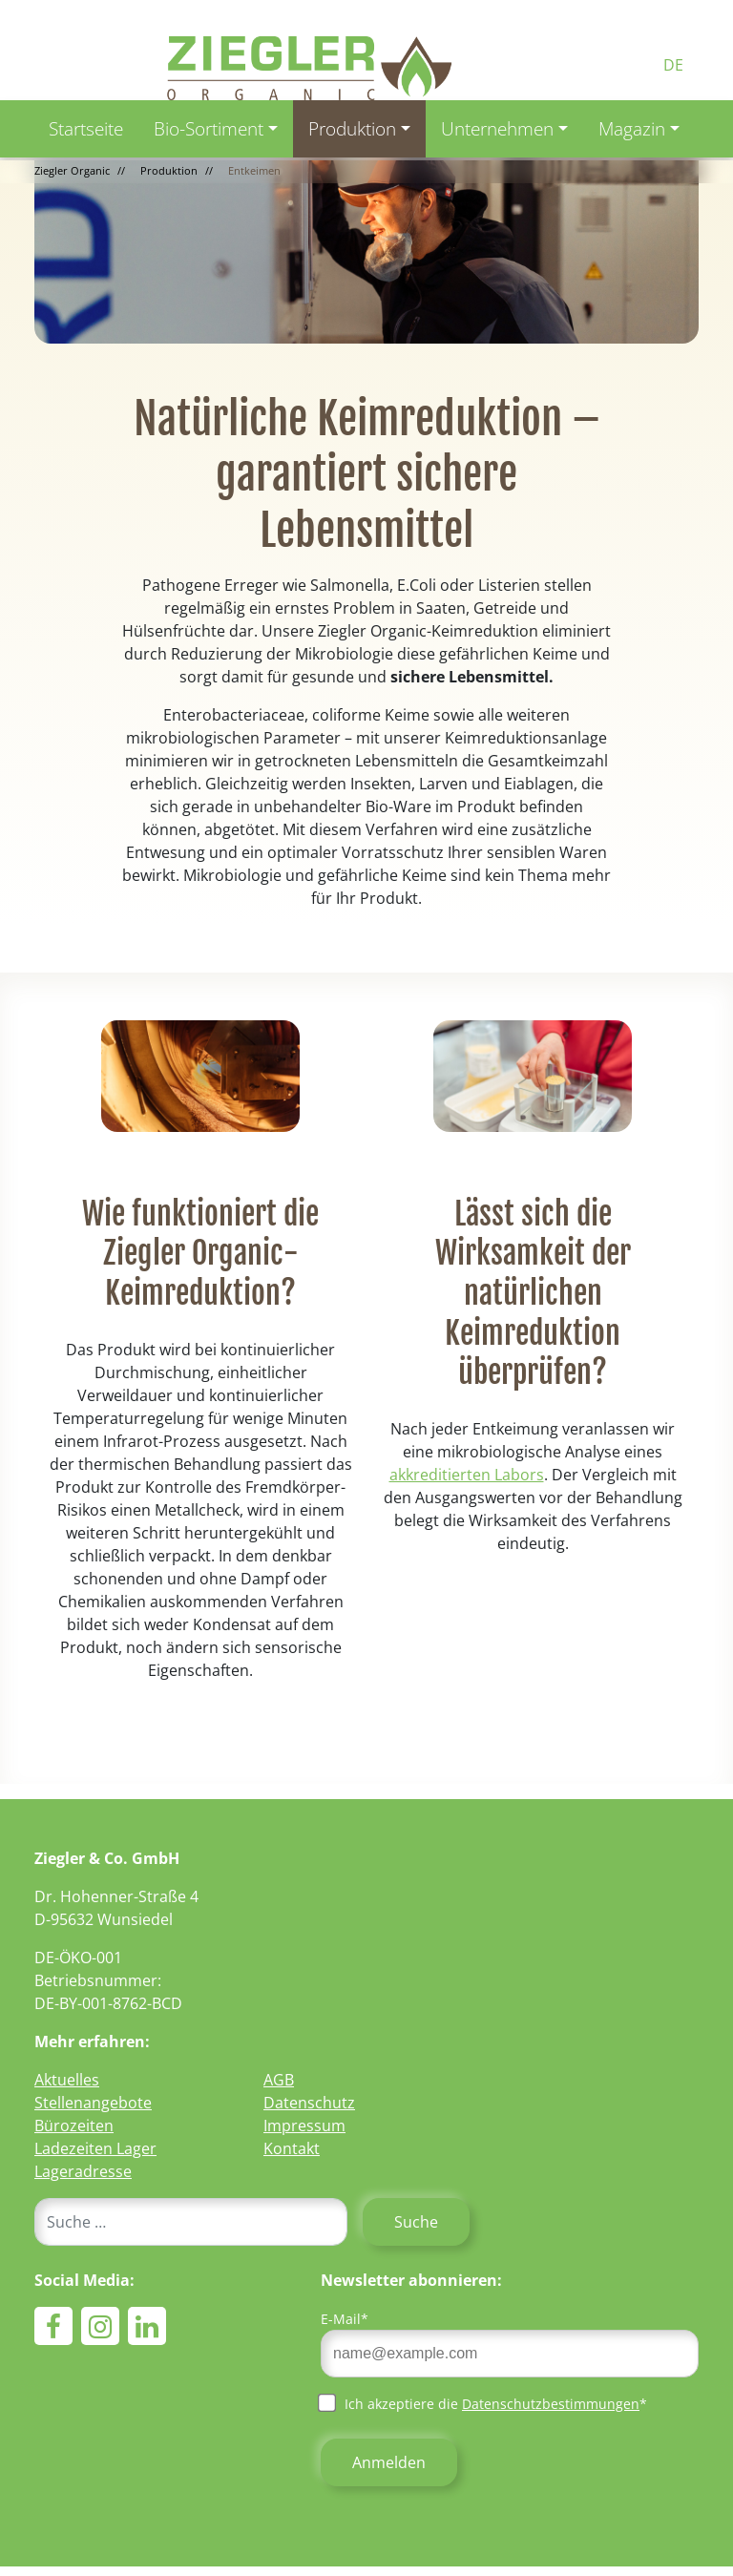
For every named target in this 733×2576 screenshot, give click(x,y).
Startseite (86, 128)
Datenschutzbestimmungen (550, 2404)
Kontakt (291, 2148)
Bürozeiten (74, 2125)
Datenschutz (309, 2102)
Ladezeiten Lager (95, 2148)
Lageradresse (83, 2171)
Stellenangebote (93, 2102)
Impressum (304, 2125)
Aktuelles (66, 2079)
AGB (278, 2079)
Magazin (631, 128)
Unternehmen (497, 128)
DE (673, 64)
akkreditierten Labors (466, 1474)
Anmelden (389, 2462)
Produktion (352, 128)
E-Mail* (344, 2319)
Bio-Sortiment (208, 128)
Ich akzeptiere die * (484, 2402)
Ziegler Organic (72, 170)
